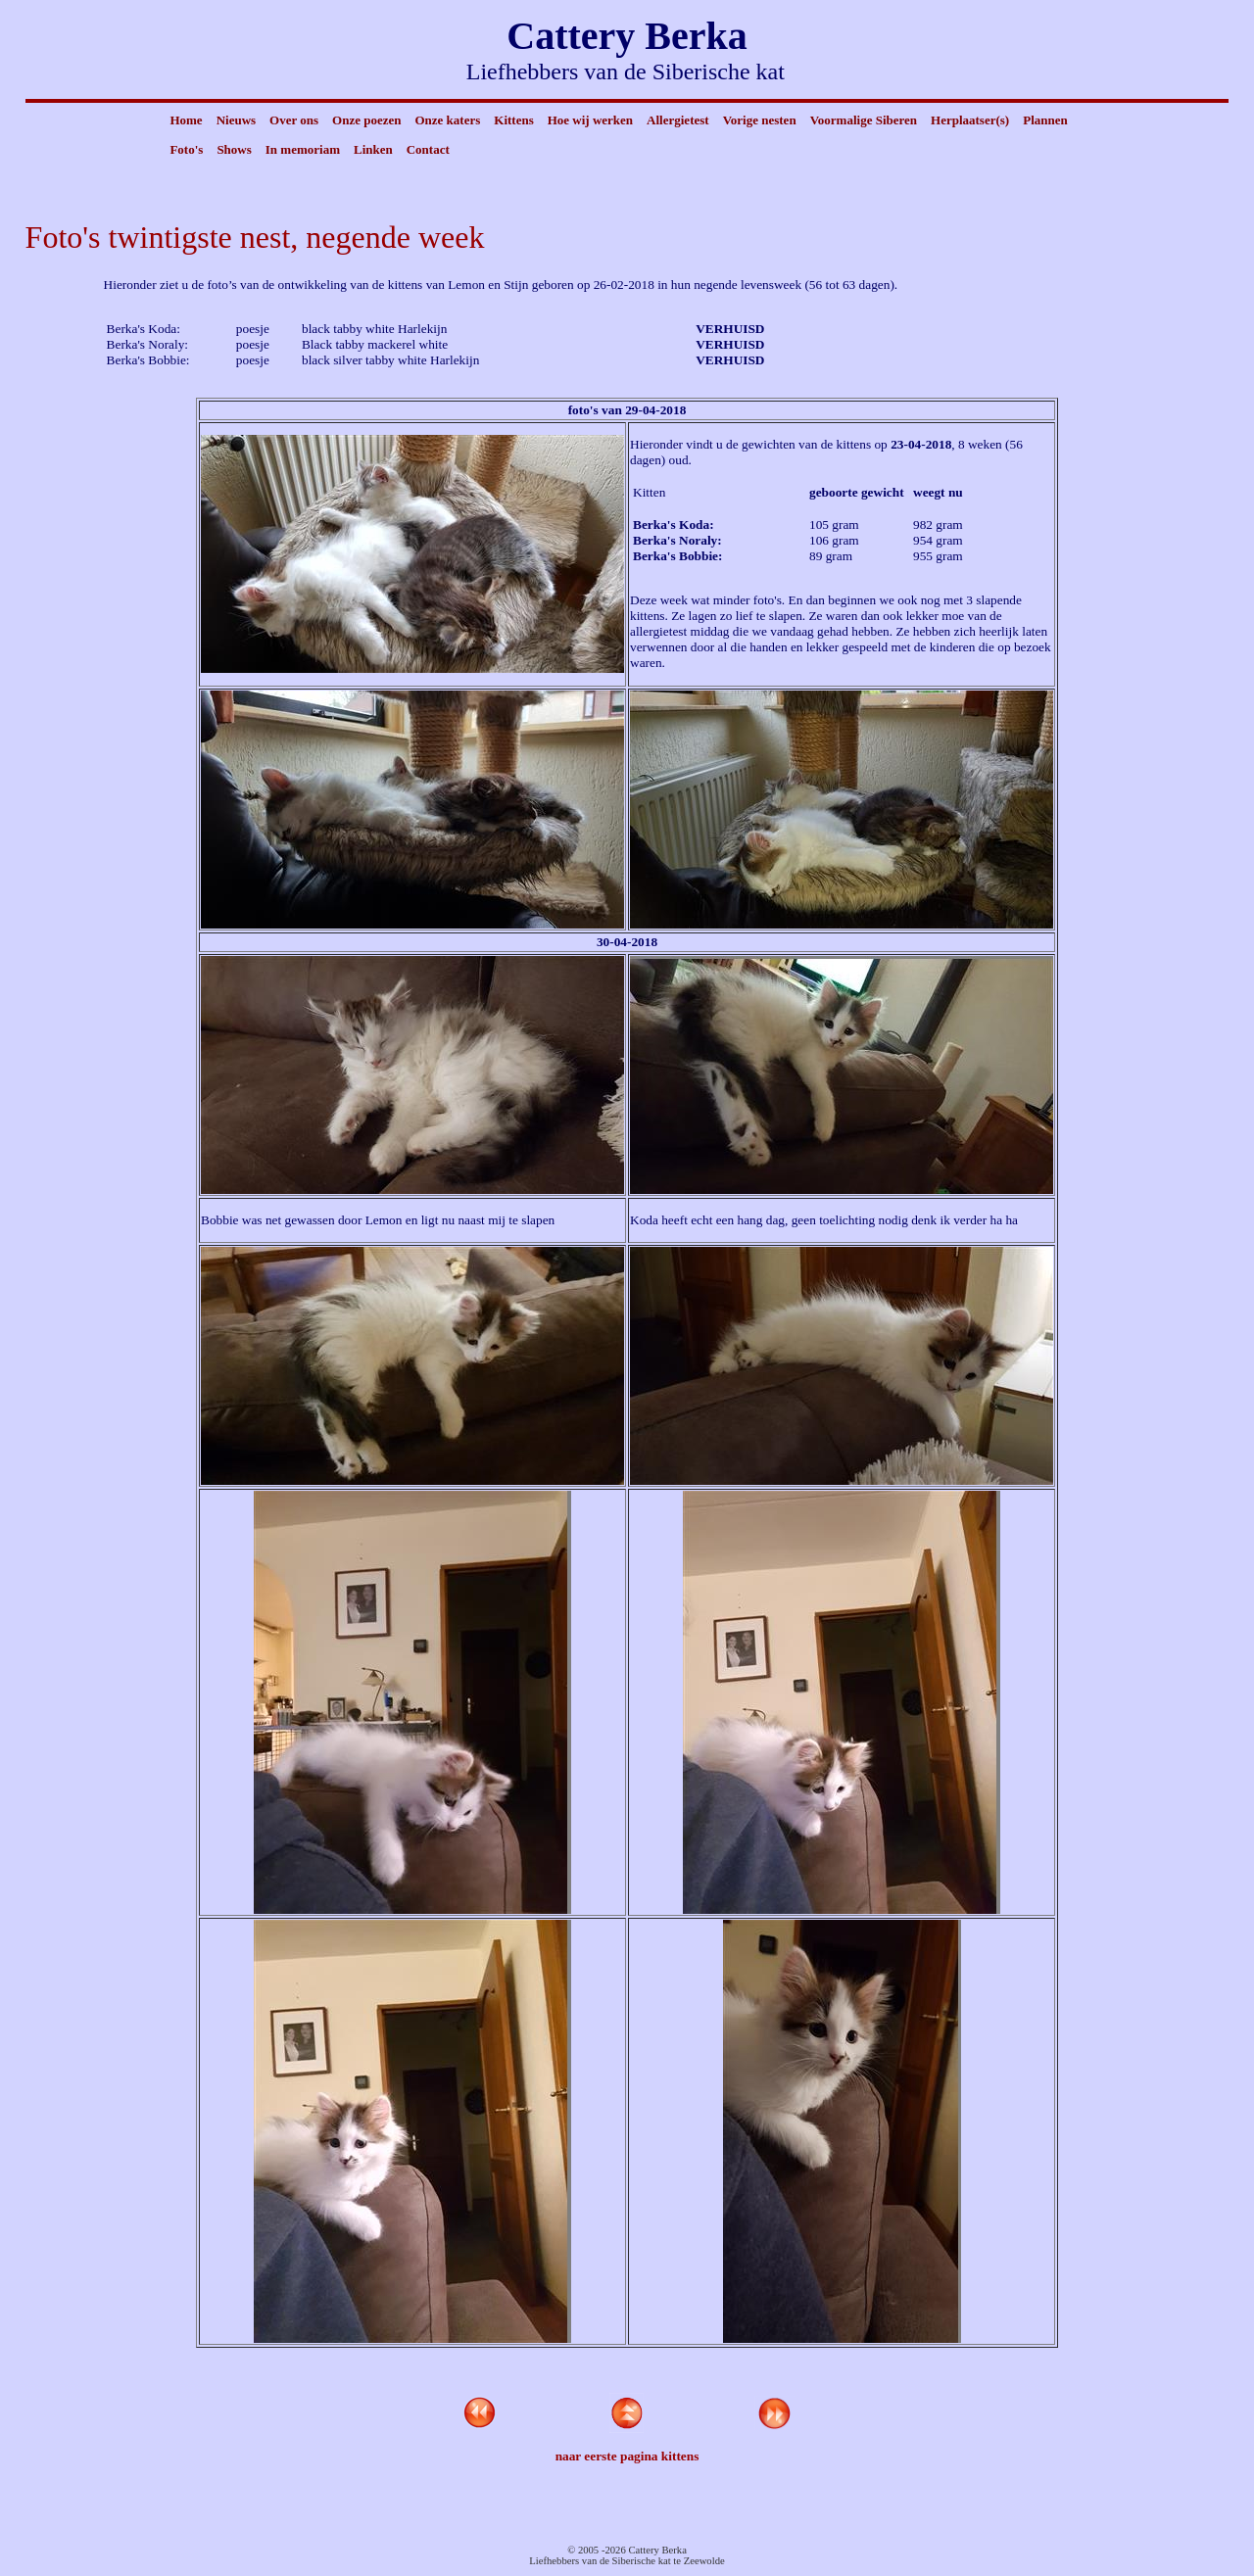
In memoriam (302, 149)
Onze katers (447, 120)
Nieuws (236, 120)
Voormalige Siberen (863, 120)
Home (185, 120)
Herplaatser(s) (970, 120)
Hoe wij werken (590, 120)
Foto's (186, 149)
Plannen (1045, 120)
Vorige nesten (759, 120)
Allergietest (678, 120)
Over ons (293, 120)
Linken (373, 149)
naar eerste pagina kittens (627, 2456)
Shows (234, 149)
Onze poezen (366, 120)
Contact (428, 149)
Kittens (513, 120)
